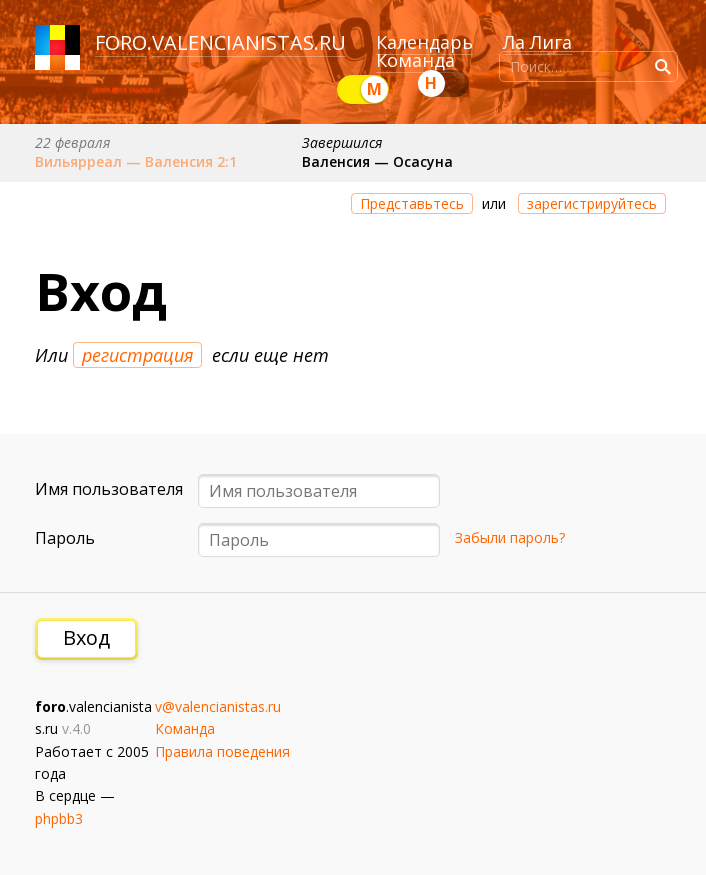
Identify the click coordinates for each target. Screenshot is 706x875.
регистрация (137, 355)
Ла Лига (537, 42)
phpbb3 (59, 818)
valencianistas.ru (249, 42)
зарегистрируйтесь (592, 203)
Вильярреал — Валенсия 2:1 (136, 161)
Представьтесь (412, 203)
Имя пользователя (109, 489)
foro (121, 42)
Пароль (65, 538)
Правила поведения (222, 751)
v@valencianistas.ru (218, 706)
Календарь (424, 42)
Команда (415, 60)
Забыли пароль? (510, 537)
